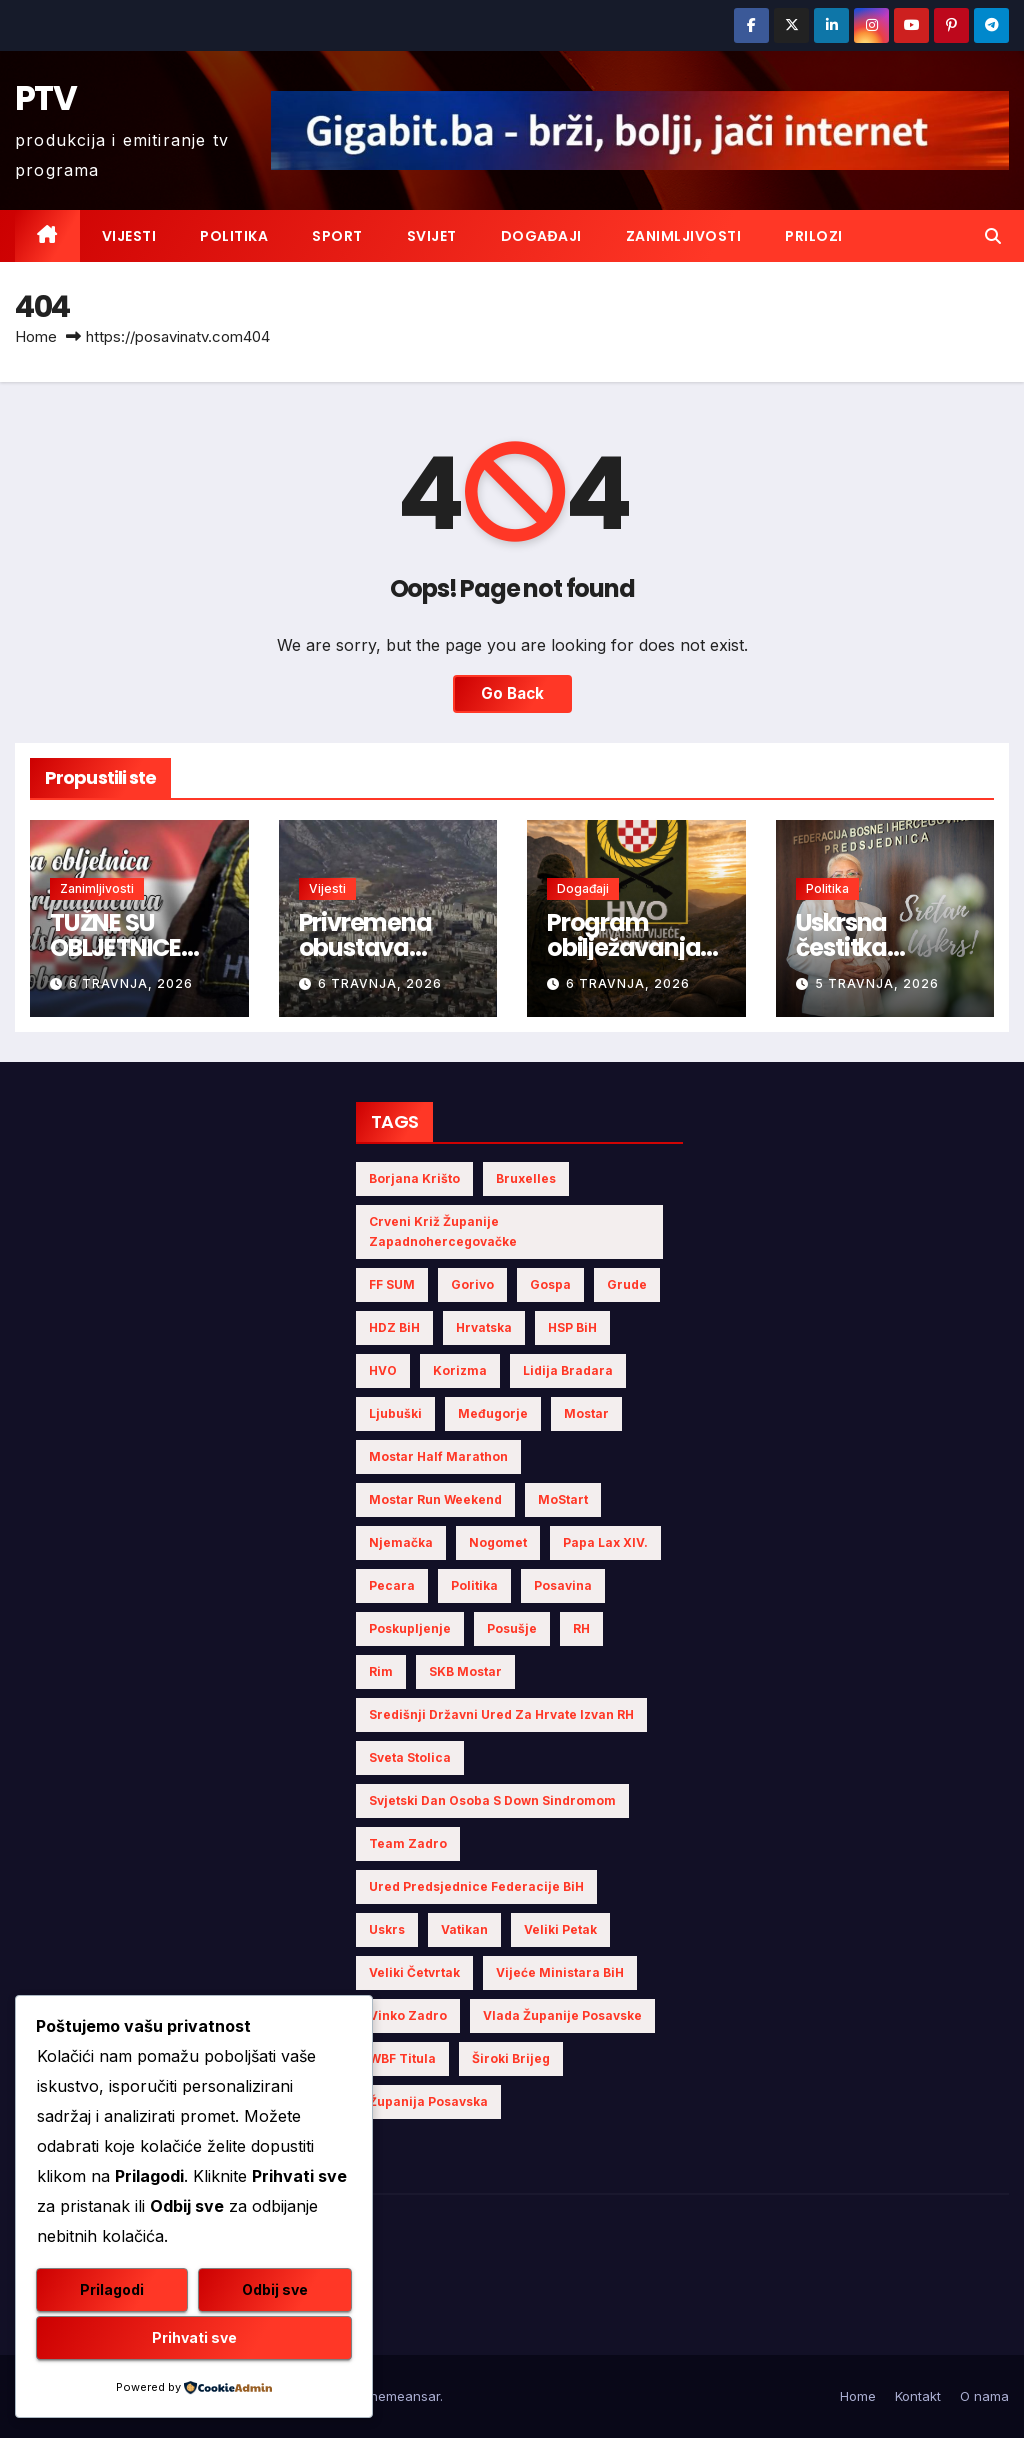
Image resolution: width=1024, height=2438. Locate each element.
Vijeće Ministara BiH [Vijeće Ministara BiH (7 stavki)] (560, 1972)
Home (36, 336)
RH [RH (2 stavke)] (581, 1628)
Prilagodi (112, 2289)
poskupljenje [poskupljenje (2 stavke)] (410, 1628)
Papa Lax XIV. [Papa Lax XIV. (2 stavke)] (605, 1542)
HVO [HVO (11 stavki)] (383, 1370)
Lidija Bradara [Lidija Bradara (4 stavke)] (568, 1370)
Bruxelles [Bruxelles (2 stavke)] (526, 1178)
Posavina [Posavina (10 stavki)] (563, 1585)
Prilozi (814, 236)
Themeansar (400, 2396)
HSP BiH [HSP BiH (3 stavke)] (572, 1327)
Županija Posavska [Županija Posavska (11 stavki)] (428, 2101)
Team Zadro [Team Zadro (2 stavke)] (408, 1843)
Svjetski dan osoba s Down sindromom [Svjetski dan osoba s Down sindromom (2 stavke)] (492, 1800)
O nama (984, 2396)
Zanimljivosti (684, 236)
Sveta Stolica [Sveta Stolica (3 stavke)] (410, 1757)
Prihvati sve (194, 2337)
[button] (993, 236)
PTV (45, 98)
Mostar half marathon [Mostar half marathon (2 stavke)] (438, 1456)
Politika (234, 236)
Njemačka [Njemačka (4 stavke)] (401, 1542)
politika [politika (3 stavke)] (474, 1585)
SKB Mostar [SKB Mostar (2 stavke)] (465, 1671)
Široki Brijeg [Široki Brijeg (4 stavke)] (511, 2058)
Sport (337, 236)
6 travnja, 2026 (131, 983)
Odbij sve (275, 2289)
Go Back (512, 693)
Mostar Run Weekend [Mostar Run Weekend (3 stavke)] (435, 1499)
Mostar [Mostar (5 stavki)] (586, 1413)
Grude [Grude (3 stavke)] (627, 1284)
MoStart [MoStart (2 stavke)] (563, 1499)
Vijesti (129, 236)
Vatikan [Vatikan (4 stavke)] (464, 1929)
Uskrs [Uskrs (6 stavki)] (387, 1929)
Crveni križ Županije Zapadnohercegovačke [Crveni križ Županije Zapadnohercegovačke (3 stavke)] (443, 1231)
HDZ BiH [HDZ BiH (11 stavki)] (394, 1327)
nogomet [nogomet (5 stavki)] (498, 1542)
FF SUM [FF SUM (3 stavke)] (392, 1284)
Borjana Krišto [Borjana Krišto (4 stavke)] (414, 1178)
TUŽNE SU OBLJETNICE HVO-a (115, 947)
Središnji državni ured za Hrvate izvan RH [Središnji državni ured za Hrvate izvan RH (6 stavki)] (501, 1714)
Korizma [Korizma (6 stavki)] (460, 1370)
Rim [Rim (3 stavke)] (381, 1671)
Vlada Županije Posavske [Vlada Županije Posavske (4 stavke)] (562, 2015)
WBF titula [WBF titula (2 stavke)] (402, 2058)
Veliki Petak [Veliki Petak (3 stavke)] (560, 1929)
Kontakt (918, 2396)
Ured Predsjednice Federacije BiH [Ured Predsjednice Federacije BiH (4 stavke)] (476, 1886)
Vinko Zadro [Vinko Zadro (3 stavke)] (408, 2015)
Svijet (432, 236)
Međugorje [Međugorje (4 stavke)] (493, 1413)
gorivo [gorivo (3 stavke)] (472, 1284)
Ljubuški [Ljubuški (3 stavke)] (395, 1413)
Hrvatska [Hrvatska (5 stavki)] (484, 1327)
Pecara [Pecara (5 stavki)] (392, 1585)
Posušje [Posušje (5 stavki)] (512, 1628)
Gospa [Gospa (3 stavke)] (550, 1284)
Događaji (541, 236)
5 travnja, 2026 (877, 983)
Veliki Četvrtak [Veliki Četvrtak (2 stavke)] (414, 1972)
